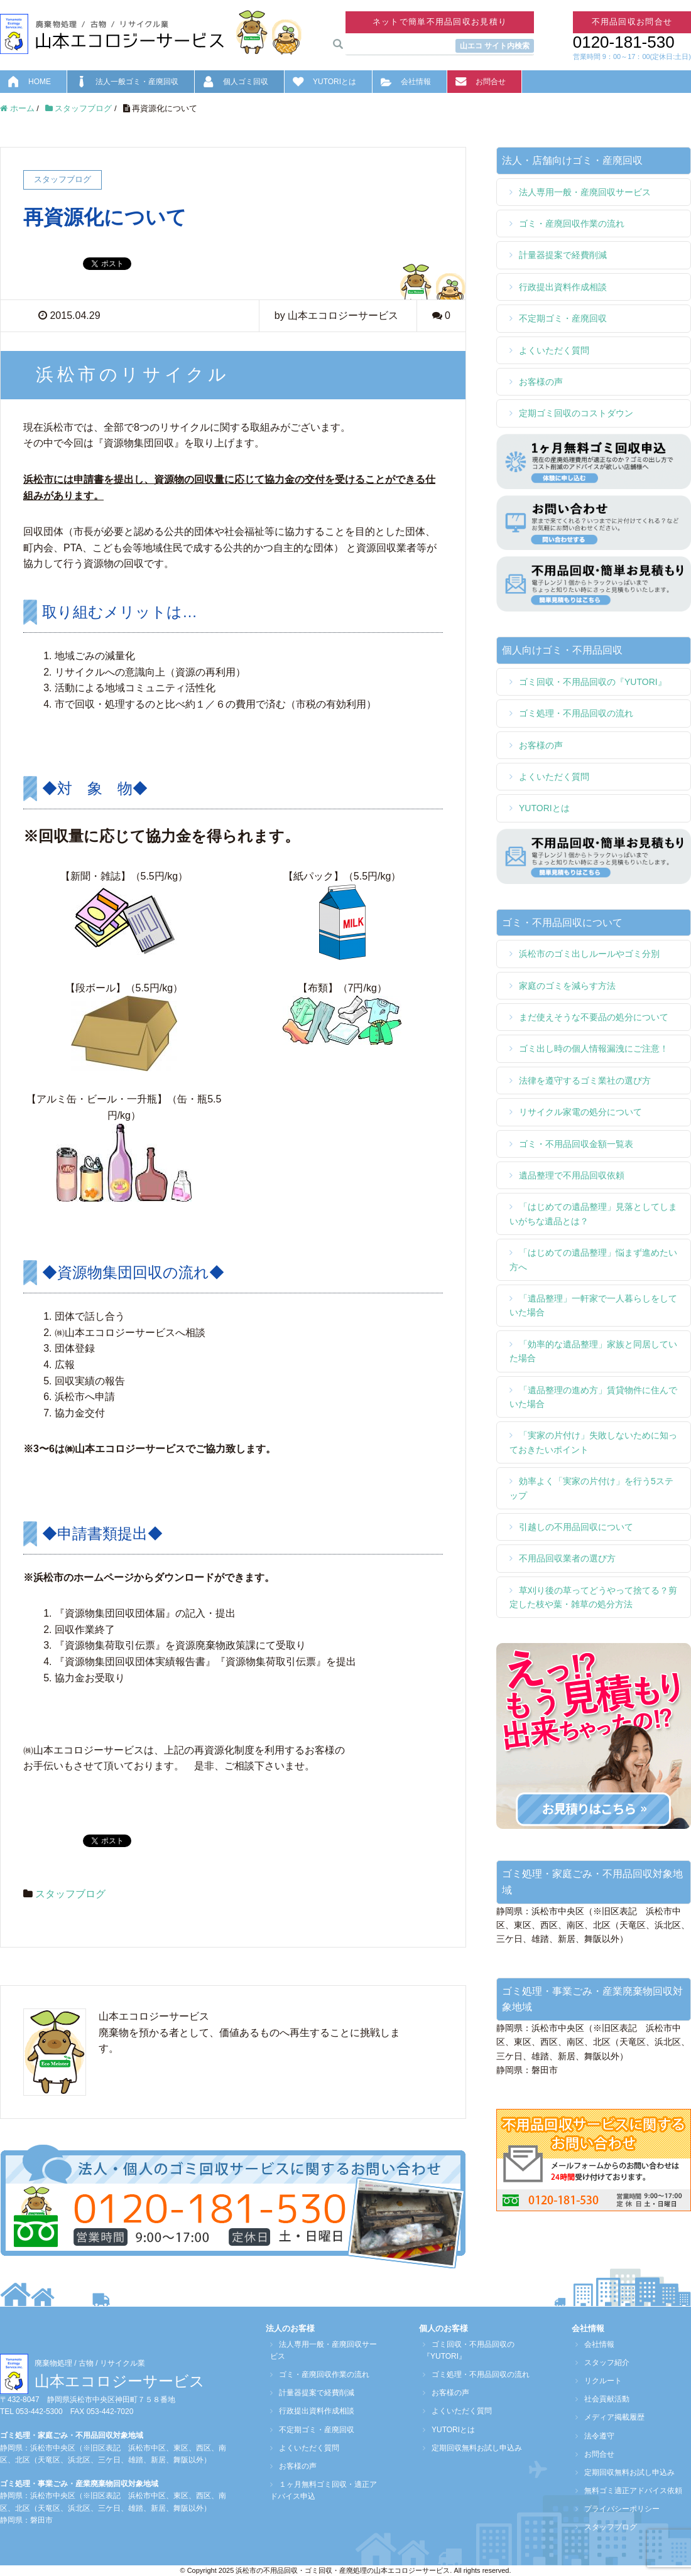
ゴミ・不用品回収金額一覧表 (576, 1144)
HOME (39, 81)
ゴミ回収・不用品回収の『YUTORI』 (593, 682)
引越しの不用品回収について (576, 1527)
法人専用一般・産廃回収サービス (585, 192)
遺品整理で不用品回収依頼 (571, 1175)
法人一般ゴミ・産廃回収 (136, 81)
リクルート (599, 2380)
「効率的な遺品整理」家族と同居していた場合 (593, 1351)
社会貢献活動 (603, 2399)
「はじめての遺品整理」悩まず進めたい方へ (593, 1259)
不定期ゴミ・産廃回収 (563, 318)
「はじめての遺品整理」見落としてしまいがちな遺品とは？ (593, 1214)
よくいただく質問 (554, 350)
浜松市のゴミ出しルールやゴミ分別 (589, 954)
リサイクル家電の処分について (580, 1112)
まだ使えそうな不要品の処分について (593, 1017)
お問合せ (491, 81)
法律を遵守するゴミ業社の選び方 (585, 1080)
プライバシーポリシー (618, 2508)
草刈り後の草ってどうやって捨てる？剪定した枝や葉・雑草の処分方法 (593, 1597)
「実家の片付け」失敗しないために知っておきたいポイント (593, 1442)
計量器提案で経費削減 (563, 255)
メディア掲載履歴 (610, 2417)
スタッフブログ (70, 1894)
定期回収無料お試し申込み (473, 2448)
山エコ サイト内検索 (495, 46)
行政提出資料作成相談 (563, 287)
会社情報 (416, 81)
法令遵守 (595, 2436)
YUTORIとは (334, 81)
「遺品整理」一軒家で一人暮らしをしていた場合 (593, 1305)
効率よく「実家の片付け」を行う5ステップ (591, 1488)
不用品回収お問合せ (632, 21)
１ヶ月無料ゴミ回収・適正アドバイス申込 (323, 2490)
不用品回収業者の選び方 (567, 1558)
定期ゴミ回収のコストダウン (576, 413)
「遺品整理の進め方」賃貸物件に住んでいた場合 (593, 1397)
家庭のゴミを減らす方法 (567, 986)
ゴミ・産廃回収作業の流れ (571, 223)
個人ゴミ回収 (245, 81)
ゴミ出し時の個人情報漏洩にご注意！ (593, 1048)
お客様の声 (541, 382)
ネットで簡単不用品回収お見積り (440, 21)
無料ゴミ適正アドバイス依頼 (629, 2490)
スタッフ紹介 (603, 2362)
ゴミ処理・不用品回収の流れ (576, 713)
